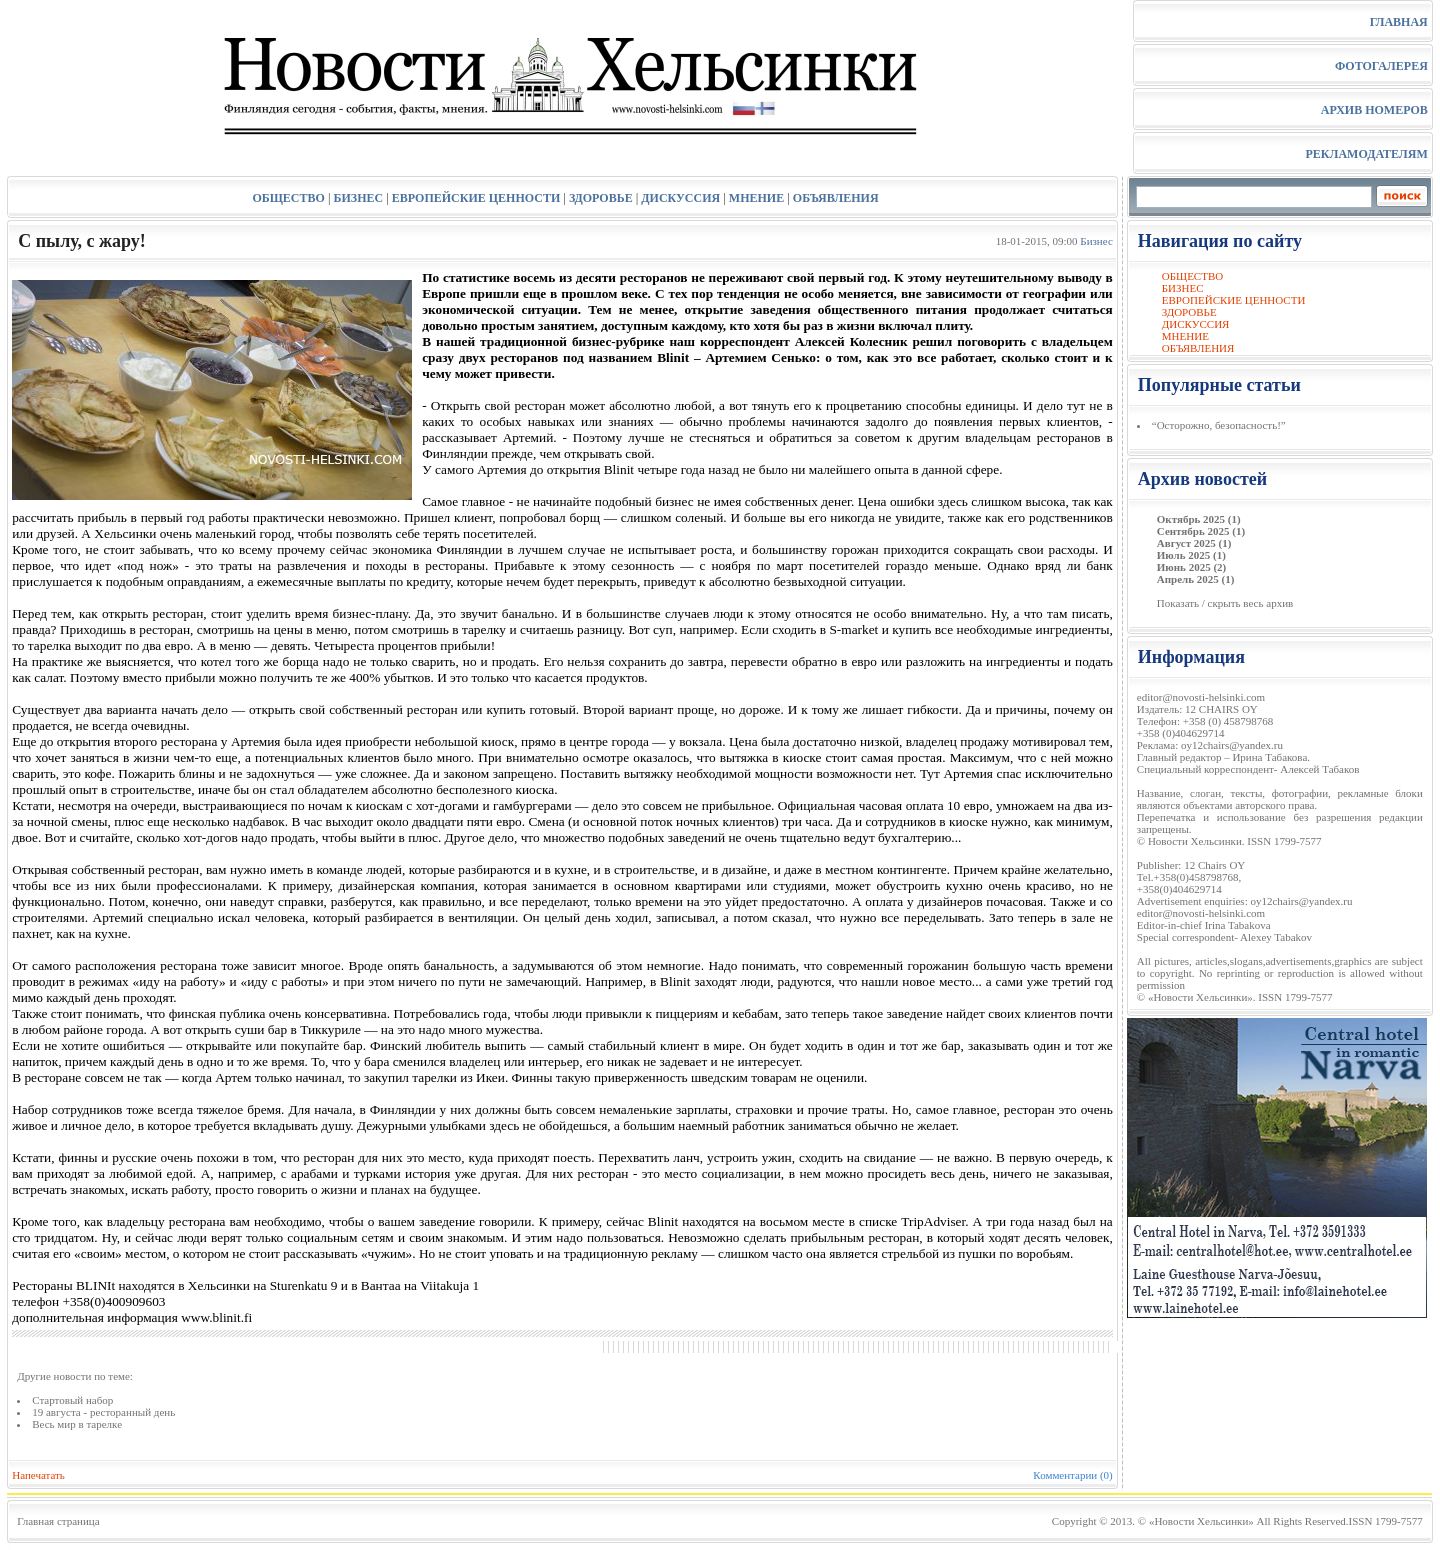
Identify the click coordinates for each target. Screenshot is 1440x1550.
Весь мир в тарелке (77, 1424)
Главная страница (58, 1521)
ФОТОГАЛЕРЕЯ (1381, 66)
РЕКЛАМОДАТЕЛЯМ (1366, 154)
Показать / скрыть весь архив (1225, 603)
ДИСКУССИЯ (680, 198)
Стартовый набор (72, 1400)
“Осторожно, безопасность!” (1219, 425)
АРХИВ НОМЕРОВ (1374, 110)
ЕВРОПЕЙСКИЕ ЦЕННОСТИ (476, 198)
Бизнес (1096, 241)
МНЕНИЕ (756, 198)
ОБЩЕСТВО (288, 198)
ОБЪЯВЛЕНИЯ (836, 198)
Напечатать (38, 1475)
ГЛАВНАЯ (1399, 22)
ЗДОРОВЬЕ (601, 198)
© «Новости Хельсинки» (1196, 1521)
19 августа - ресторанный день (103, 1412)
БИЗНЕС (359, 198)
